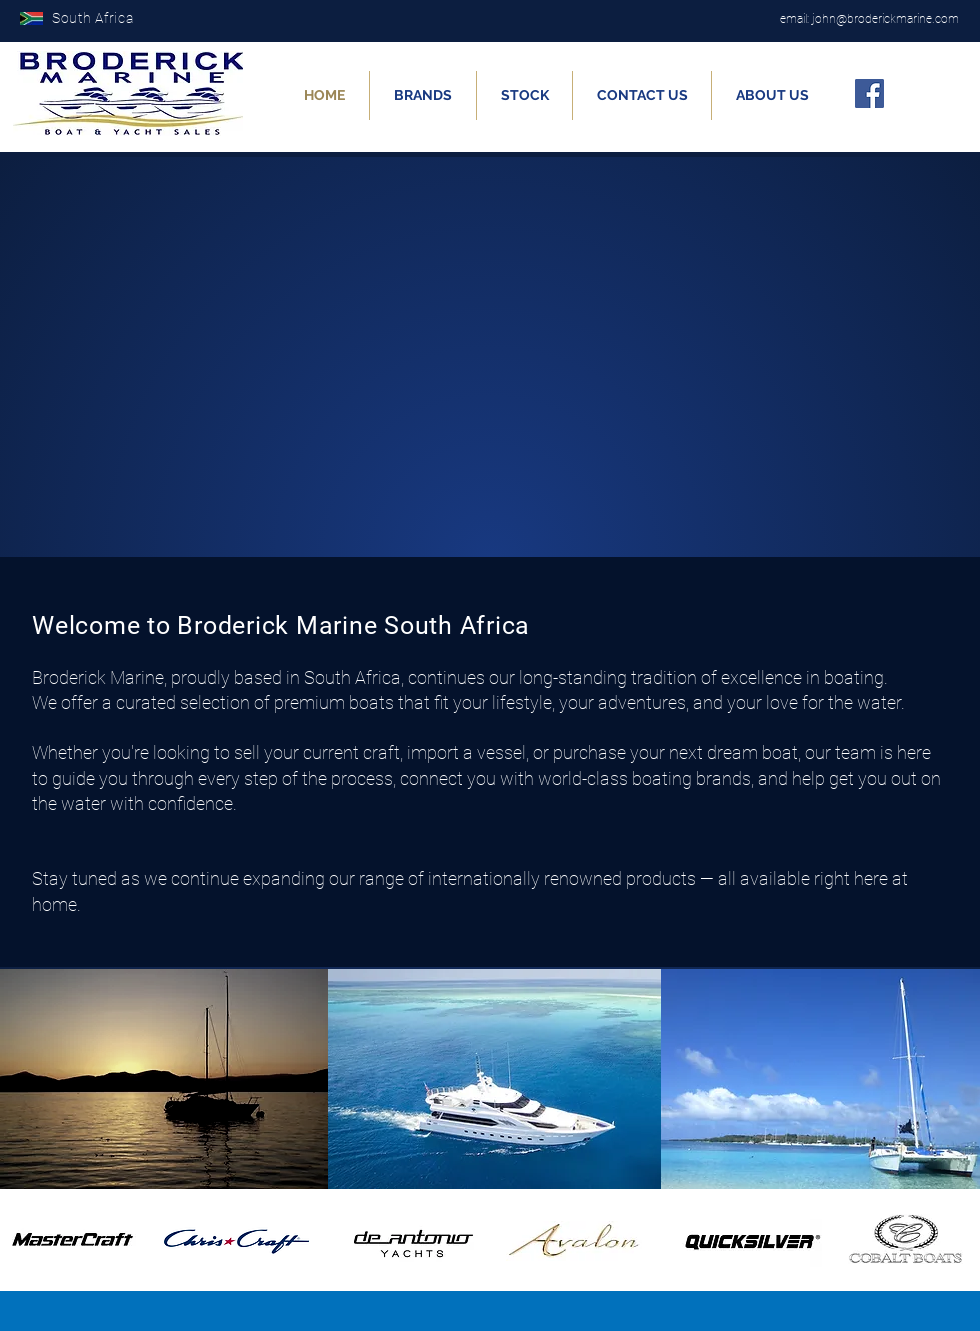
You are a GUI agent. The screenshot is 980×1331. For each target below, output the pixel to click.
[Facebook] (869, 93)
